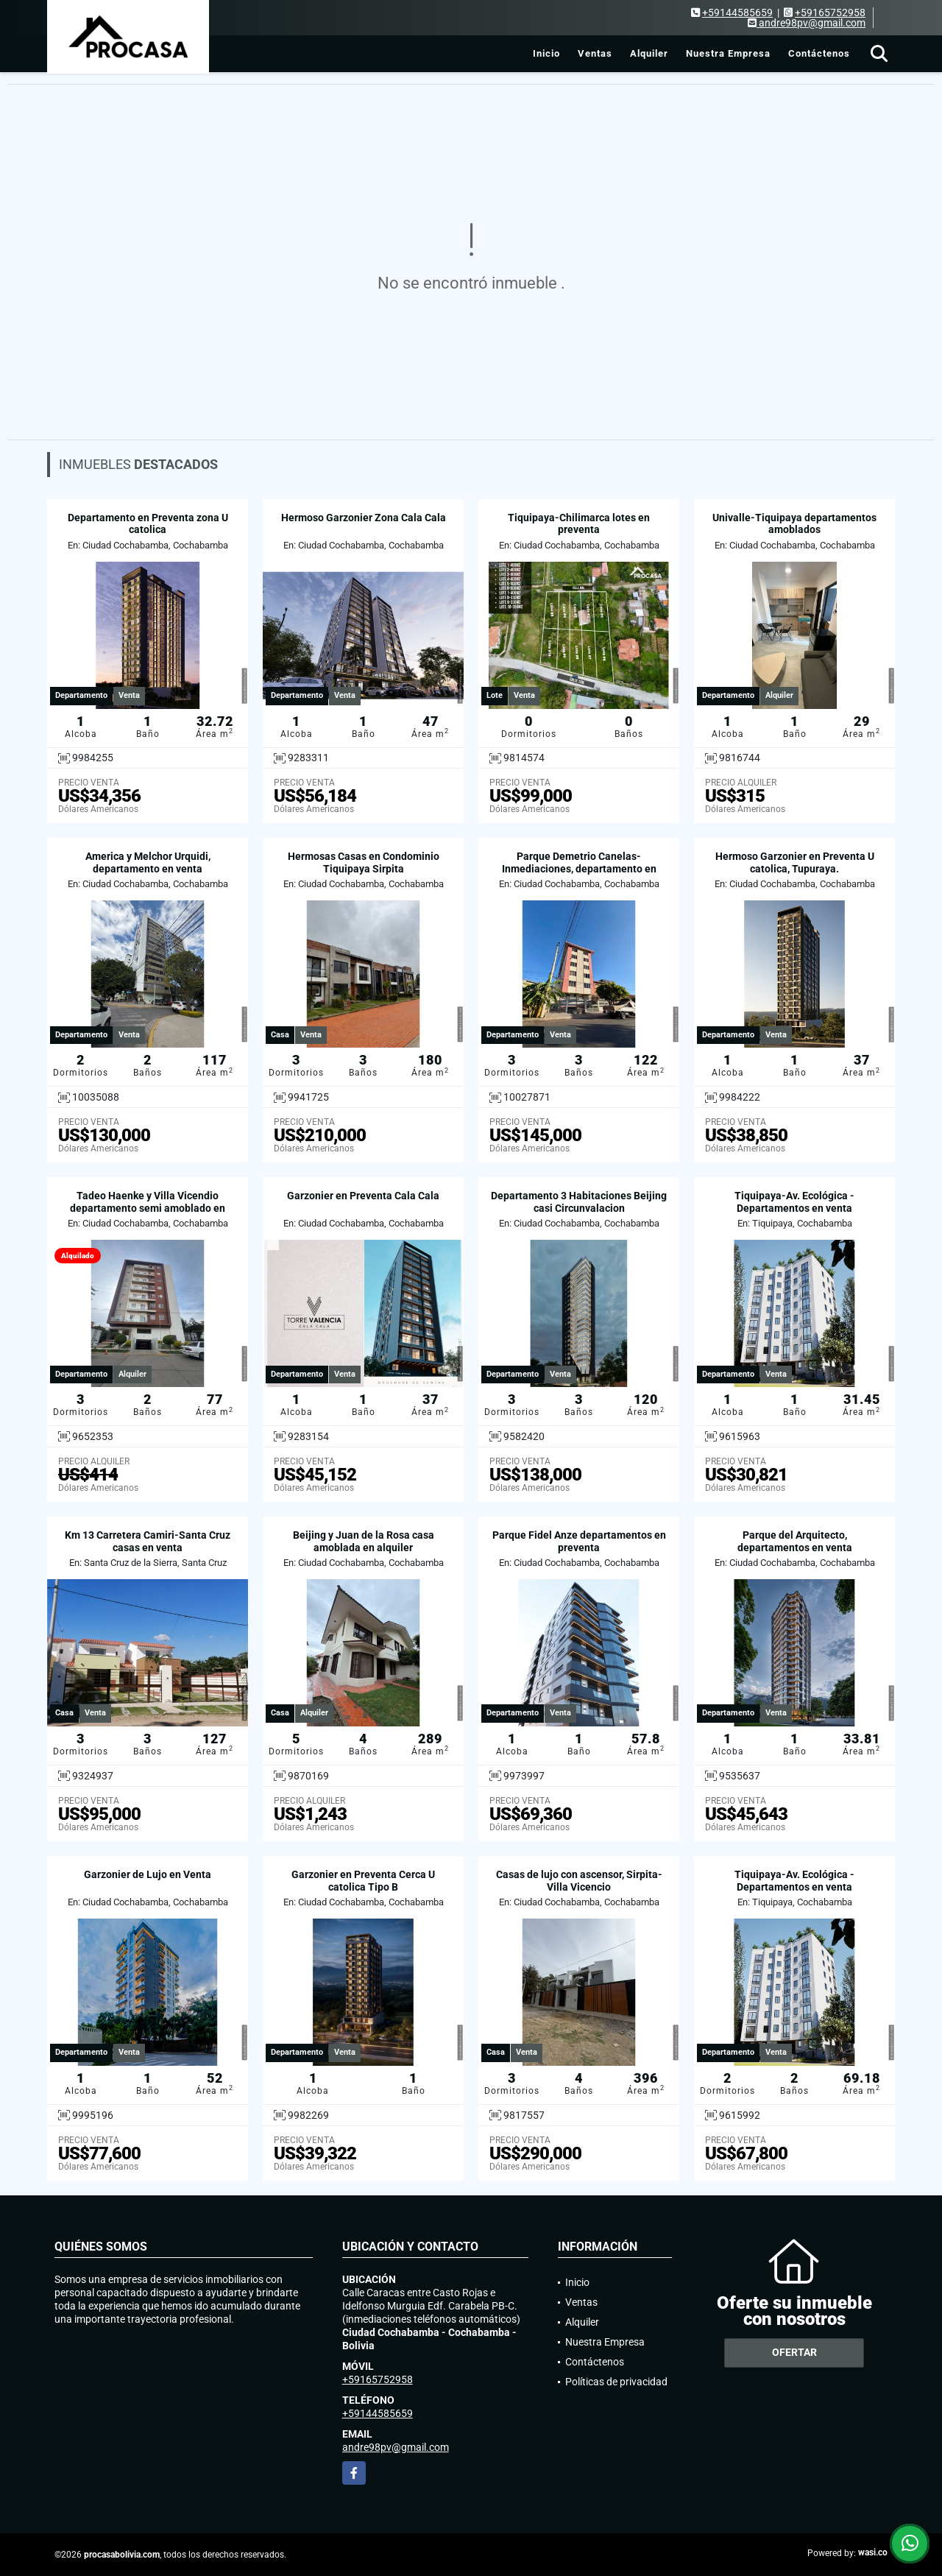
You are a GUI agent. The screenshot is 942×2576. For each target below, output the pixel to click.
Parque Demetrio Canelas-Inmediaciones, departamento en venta (579, 868)
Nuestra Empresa (728, 53)
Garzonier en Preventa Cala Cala (363, 1195)
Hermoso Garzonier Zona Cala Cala (363, 517)
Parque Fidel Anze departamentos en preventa (579, 1541)
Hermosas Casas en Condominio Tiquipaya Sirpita (363, 862)
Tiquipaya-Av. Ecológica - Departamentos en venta (794, 1202)
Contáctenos (819, 53)
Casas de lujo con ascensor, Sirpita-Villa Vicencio (579, 1881)
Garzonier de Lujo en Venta (147, 1874)
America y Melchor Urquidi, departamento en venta (147, 862)
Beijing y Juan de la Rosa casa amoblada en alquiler (363, 1541)
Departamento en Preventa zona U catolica (148, 524)
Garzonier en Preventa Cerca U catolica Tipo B (363, 1881)
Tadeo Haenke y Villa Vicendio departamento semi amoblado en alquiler (147, 1208)
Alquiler (649, 53)
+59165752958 (830, 12)
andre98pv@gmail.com (395, 2447)
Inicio (546, 53)
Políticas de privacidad (616, 2382)
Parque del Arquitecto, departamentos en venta (794, 1541)
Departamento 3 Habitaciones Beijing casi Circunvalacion (579, 1202)
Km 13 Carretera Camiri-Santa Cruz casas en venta (147, 1541)
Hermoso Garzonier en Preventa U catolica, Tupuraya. (794, 862)
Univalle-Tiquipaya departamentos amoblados (794, 524)
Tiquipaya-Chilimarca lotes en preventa (579, 524)
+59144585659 (737, 12)
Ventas (595, 53)
